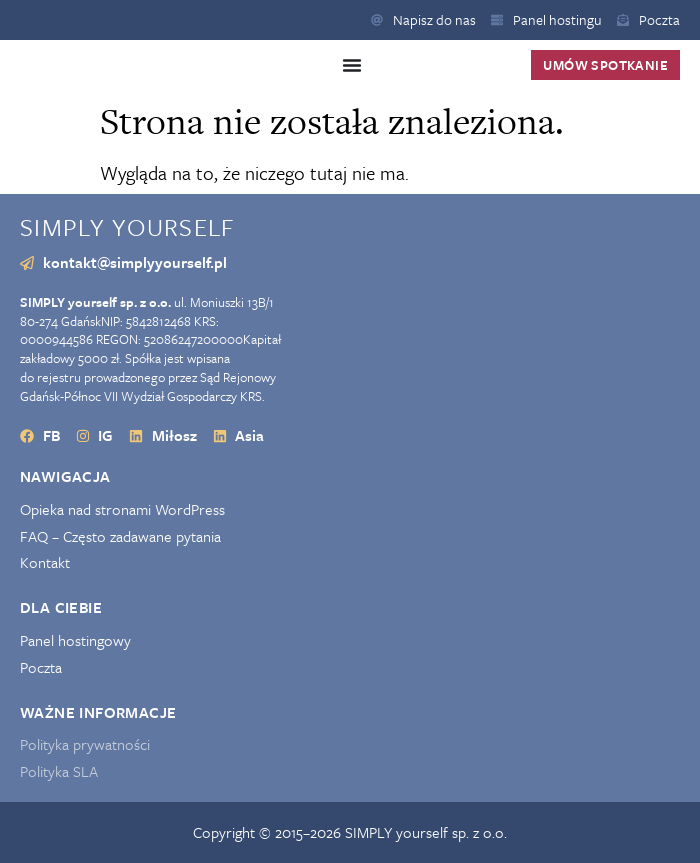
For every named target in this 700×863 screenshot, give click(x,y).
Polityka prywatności (85, 744)
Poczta (41, 667)
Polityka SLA (59, 771)
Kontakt (45, 562)
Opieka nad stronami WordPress (122, 509)
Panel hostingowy (75, 640)
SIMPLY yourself (127, 226)
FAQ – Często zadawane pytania (120, 536)
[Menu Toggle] (352, 65)
